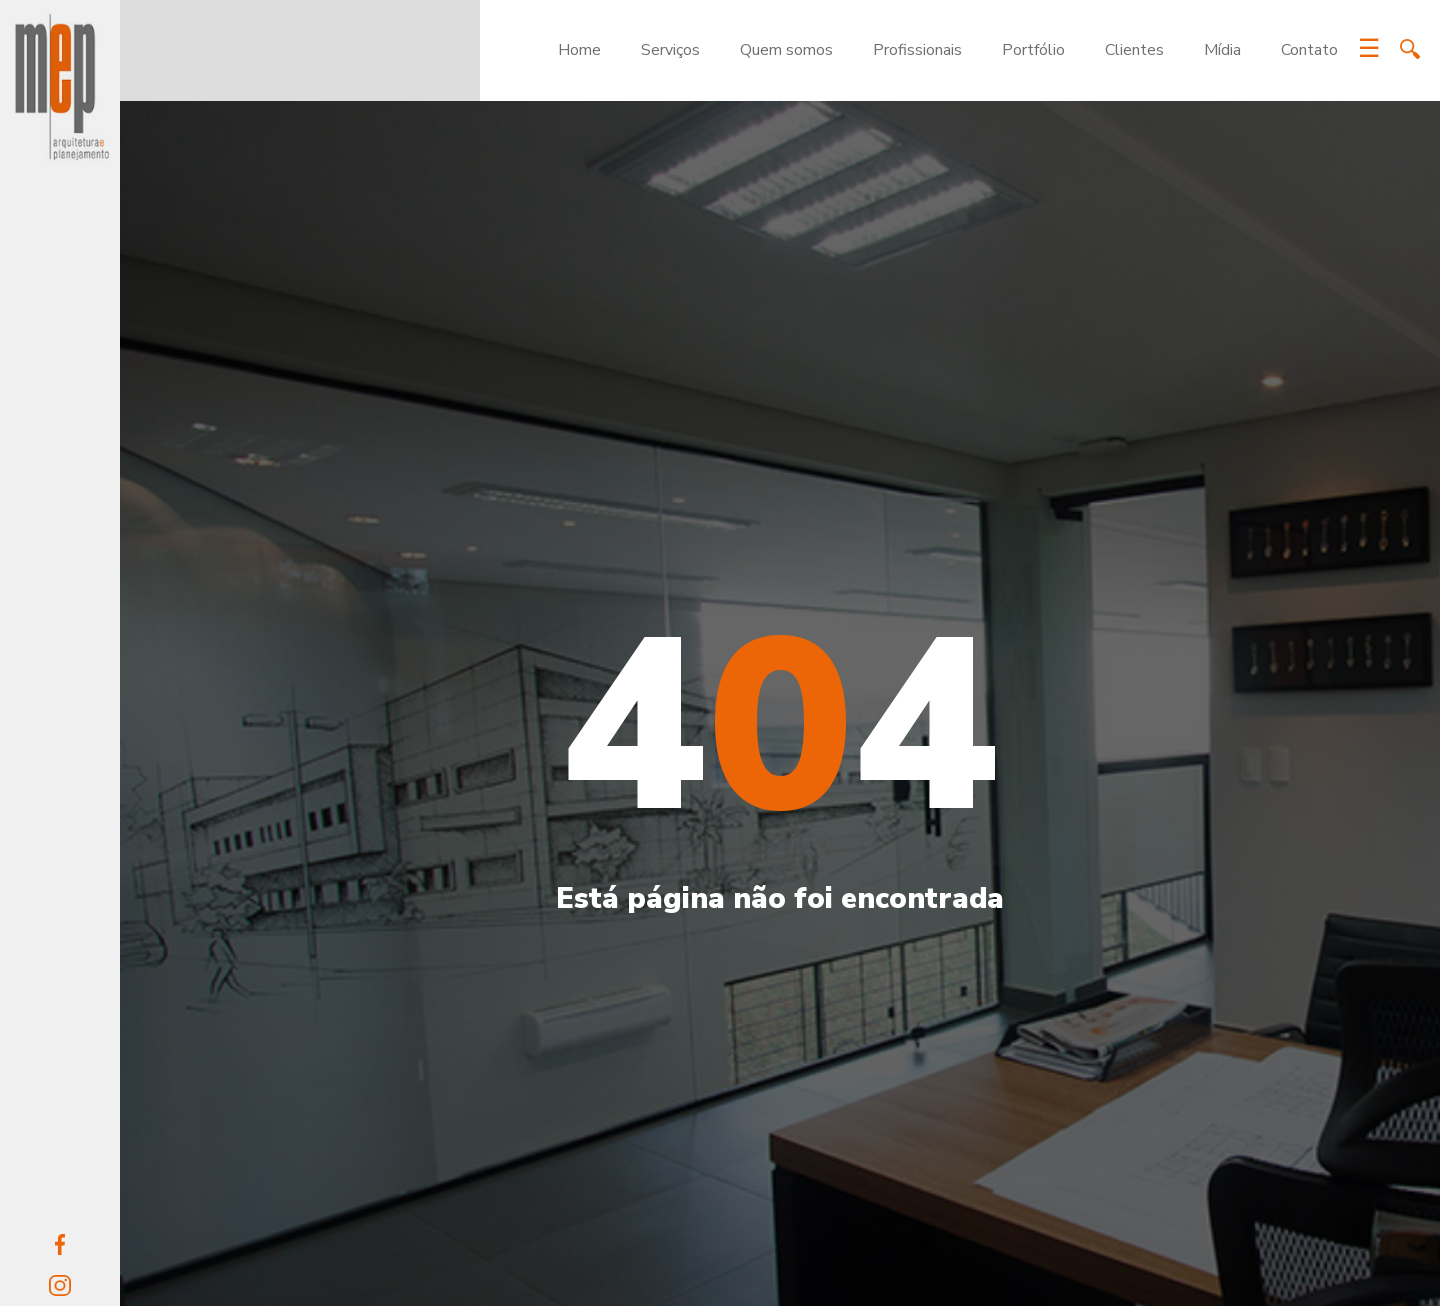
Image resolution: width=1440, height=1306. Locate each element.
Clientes (1134, 50)
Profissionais (917, 50)
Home (579, 50)
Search (1410, 49)
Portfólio (1033, 50)
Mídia (1222, 50)
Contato (1309, 50)
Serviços (670, 50)
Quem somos (786, 50)
